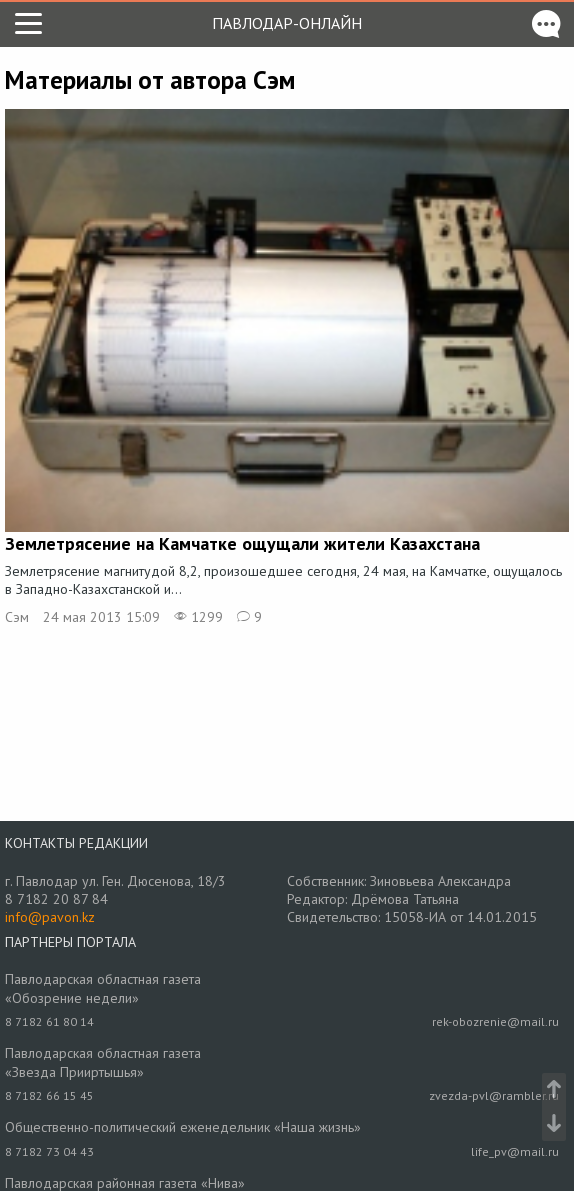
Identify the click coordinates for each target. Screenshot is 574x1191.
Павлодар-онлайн (287, 23)
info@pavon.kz (50, 917)
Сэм (17, 617)
